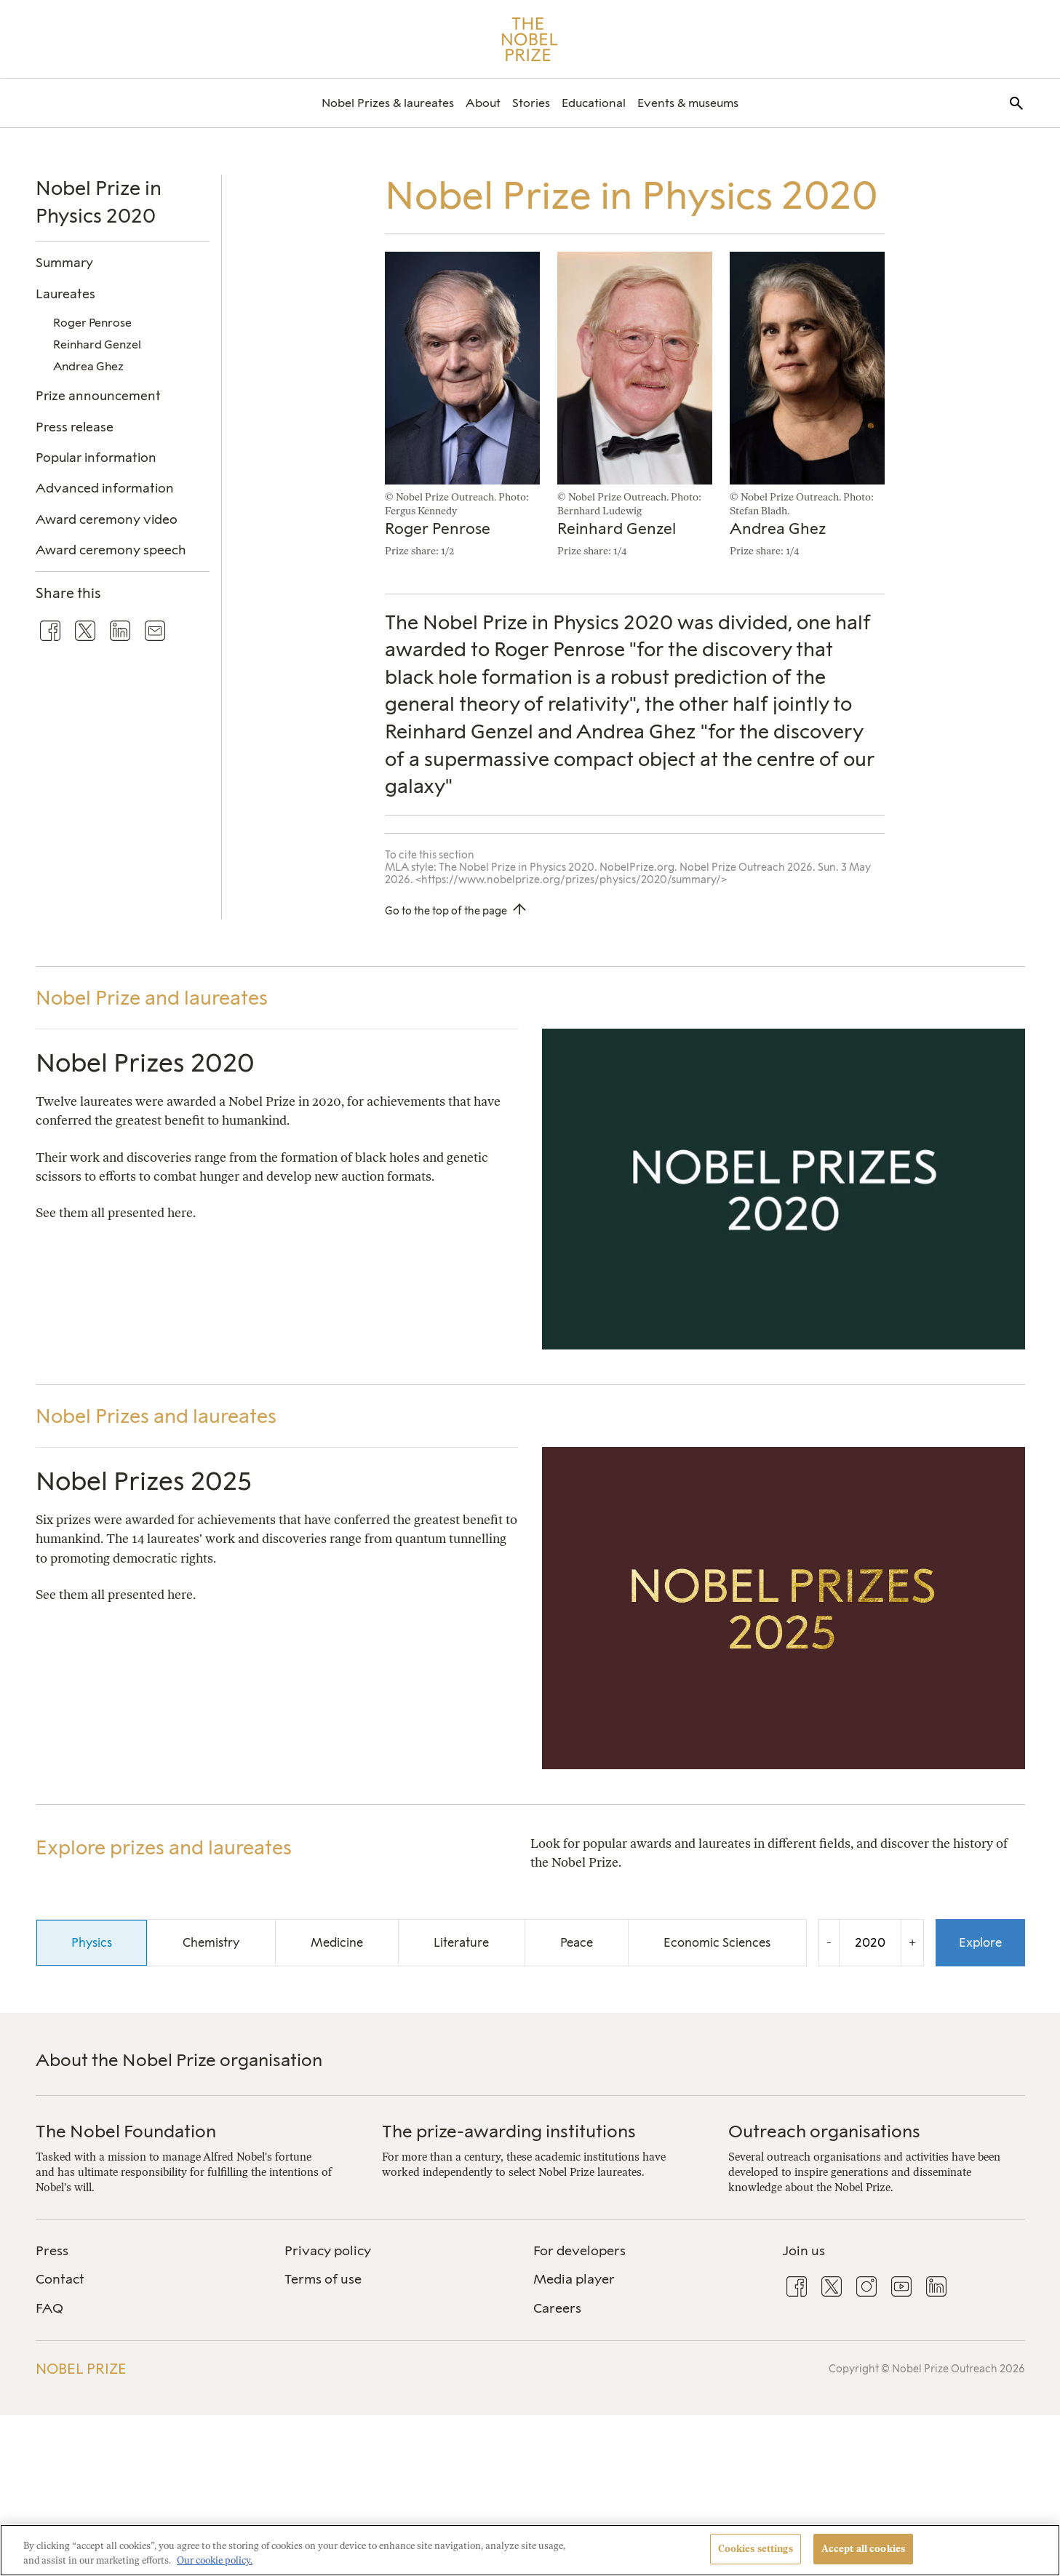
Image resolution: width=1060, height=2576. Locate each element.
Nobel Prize (81, 2368)
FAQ (49, 2308)
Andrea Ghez (88, 366)
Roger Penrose (92, 323)
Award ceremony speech (111, 549)
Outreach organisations (824, 2131)
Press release (74, 426)
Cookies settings (755, 2548)
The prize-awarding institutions (509, 2131)
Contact (60, 2279)
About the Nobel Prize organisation (179, 2059)
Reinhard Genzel (97, 344)
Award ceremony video (107, 519)
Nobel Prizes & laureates (388, 103)
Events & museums (687, 103)
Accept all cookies (863, 2548)
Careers (557, 2308)
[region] (530, 2550)
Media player (574, 2279)
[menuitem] (388, 103)
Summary (64, 262)
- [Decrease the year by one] (829, 1942)
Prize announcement (98, 395)
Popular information (96, 457)
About (483, 103)
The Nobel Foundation (126, 2131)
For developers (579, 2251)
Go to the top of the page (446, 910)
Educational (594, 103)
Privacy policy (327, 2251)
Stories (531, 103)
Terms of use (323, 2279)
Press (52, 2251)
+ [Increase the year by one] (912, 1942)
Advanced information (105, 487)
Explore (980, 1942)
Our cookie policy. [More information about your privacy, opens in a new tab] (214, 2560)
